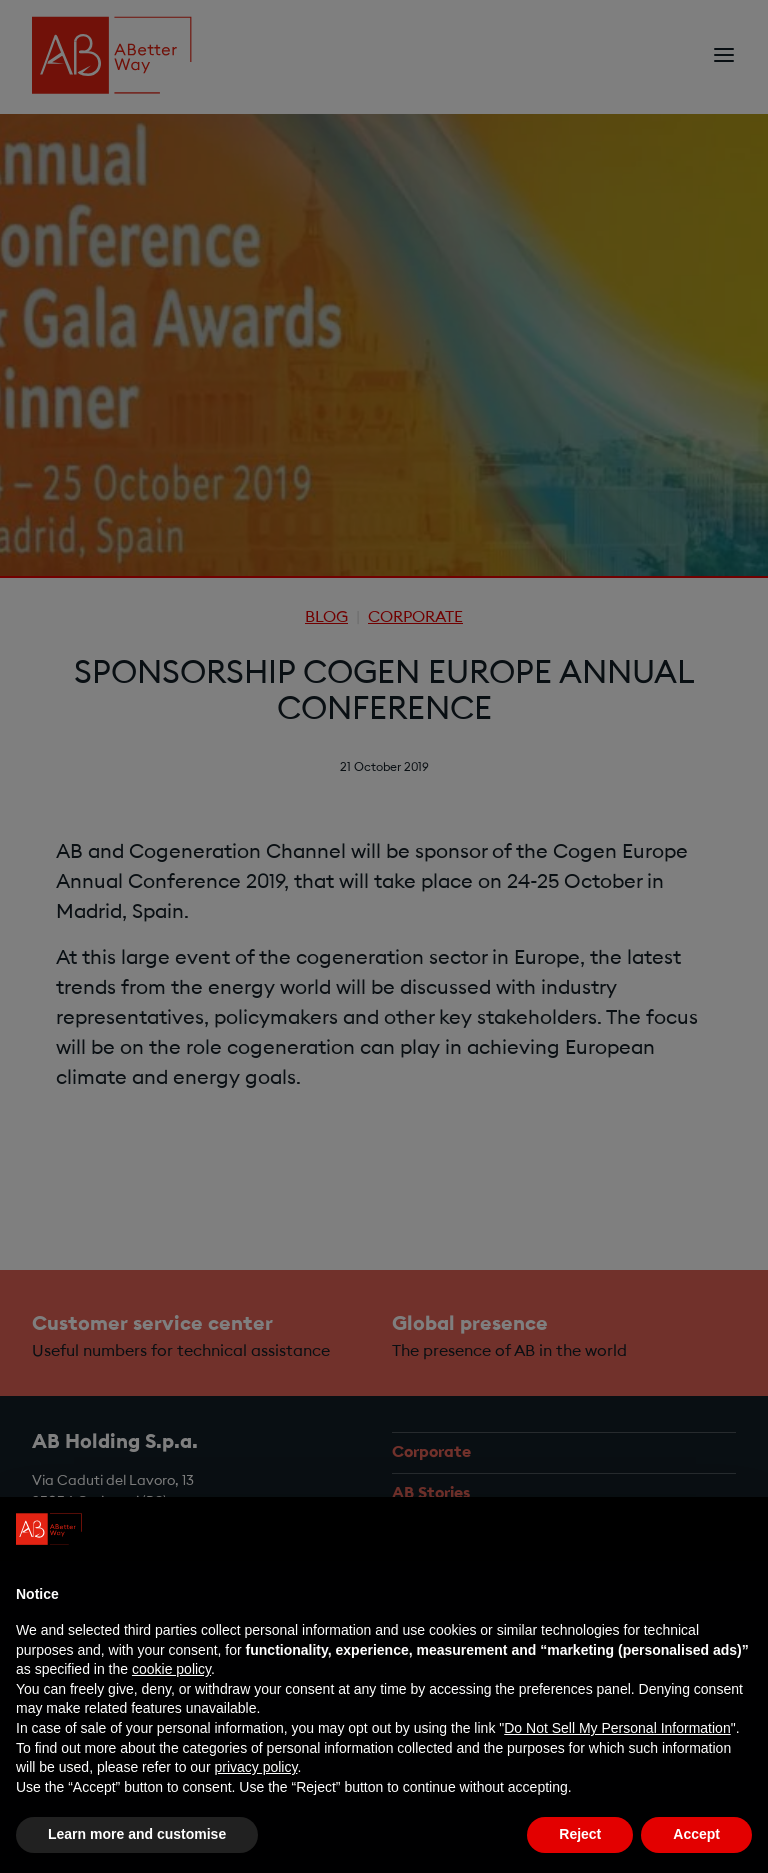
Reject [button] (580, 1834)
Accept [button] (696, 1834)
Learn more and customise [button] (137, 1834)
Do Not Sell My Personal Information (617, 1728)
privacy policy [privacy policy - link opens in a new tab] (255, 1767)
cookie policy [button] (171, 1669)
